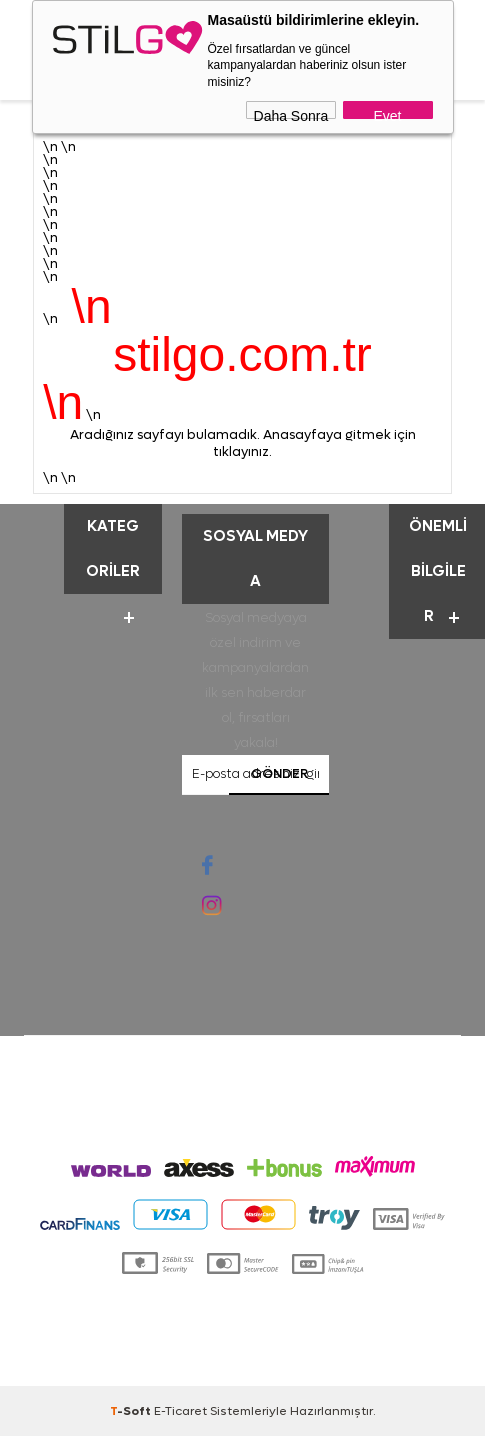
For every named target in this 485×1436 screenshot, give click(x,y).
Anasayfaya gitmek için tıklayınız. (314, 443)
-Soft (132, 1411)
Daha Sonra (291, 113)
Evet (387, 113)
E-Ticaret (180, 1411)
